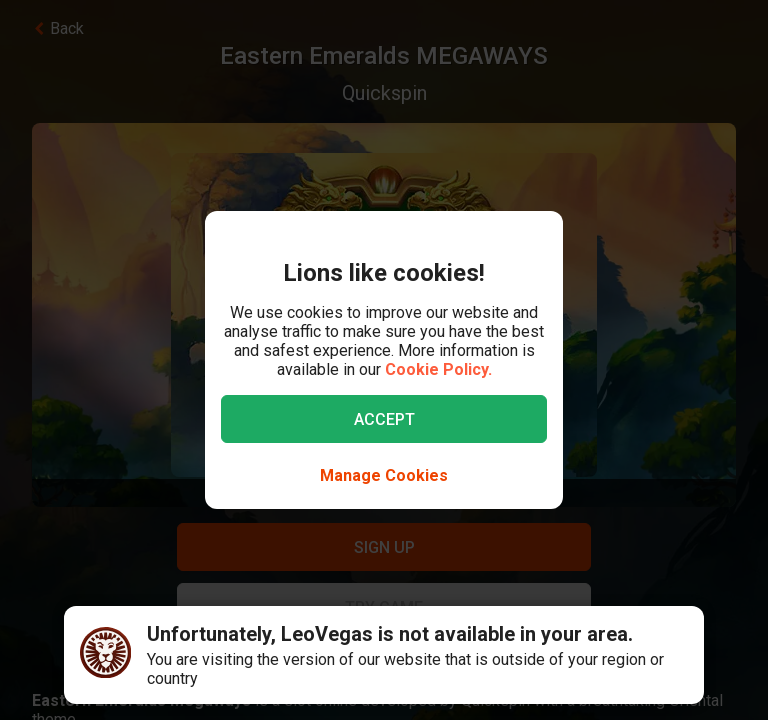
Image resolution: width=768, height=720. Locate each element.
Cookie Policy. (438, 369)
